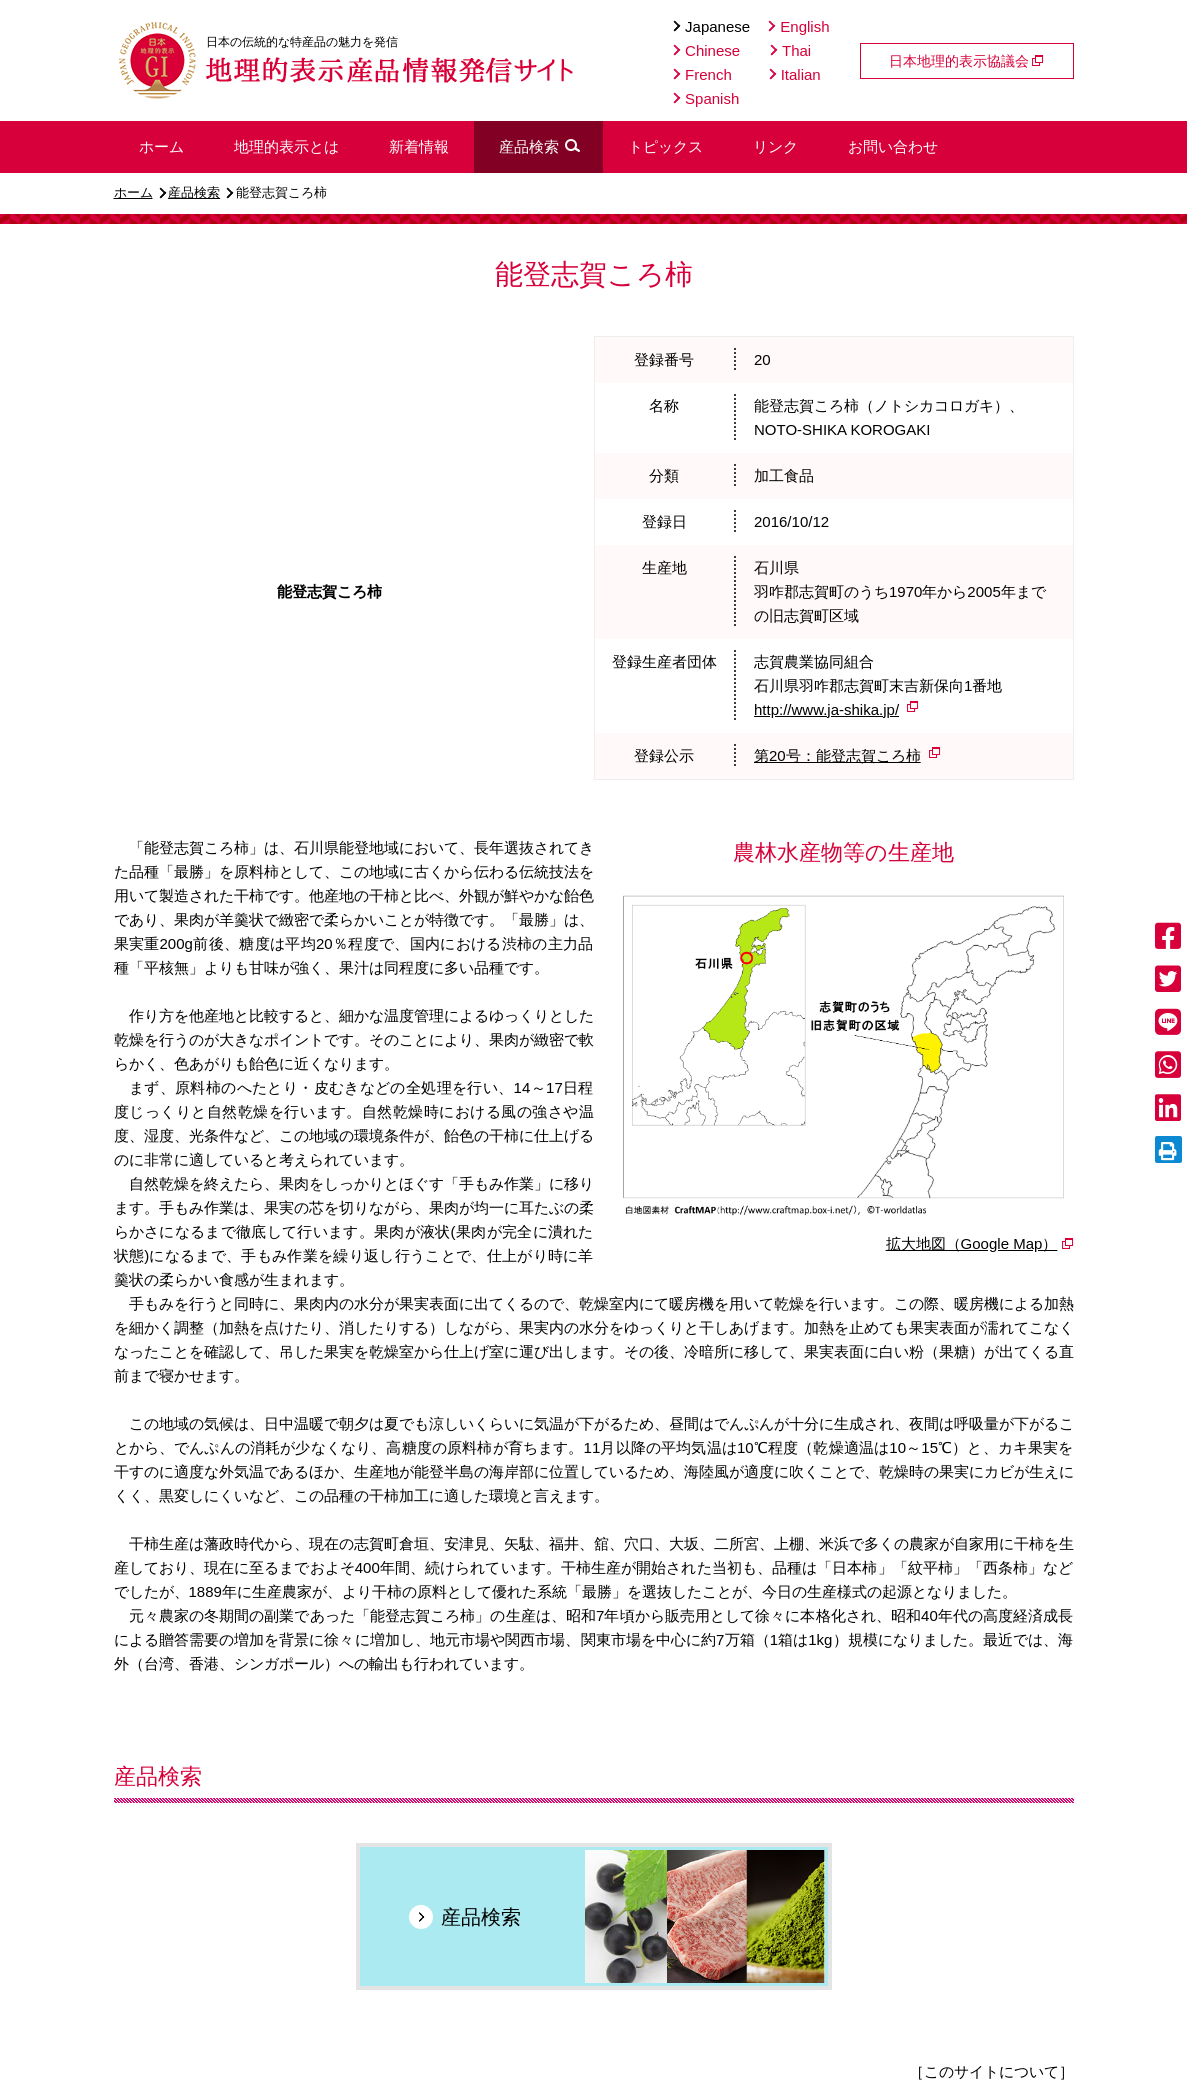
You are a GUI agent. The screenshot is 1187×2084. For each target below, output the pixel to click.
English (798, 26)
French (702, 74)
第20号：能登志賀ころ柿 (837, 755)
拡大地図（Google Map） (972, 1243)
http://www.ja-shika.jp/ (826, 709)
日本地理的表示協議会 (967, 61)
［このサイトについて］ (991, 2071)
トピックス (665, 146)
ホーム (133, 192)
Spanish (706, 98)
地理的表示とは (286, 146)
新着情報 (419, 146)
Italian (795, 74)
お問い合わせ (893, 146)
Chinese (706, 50)
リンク (775, 146)
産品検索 (194, 192)
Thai (790, 50)
